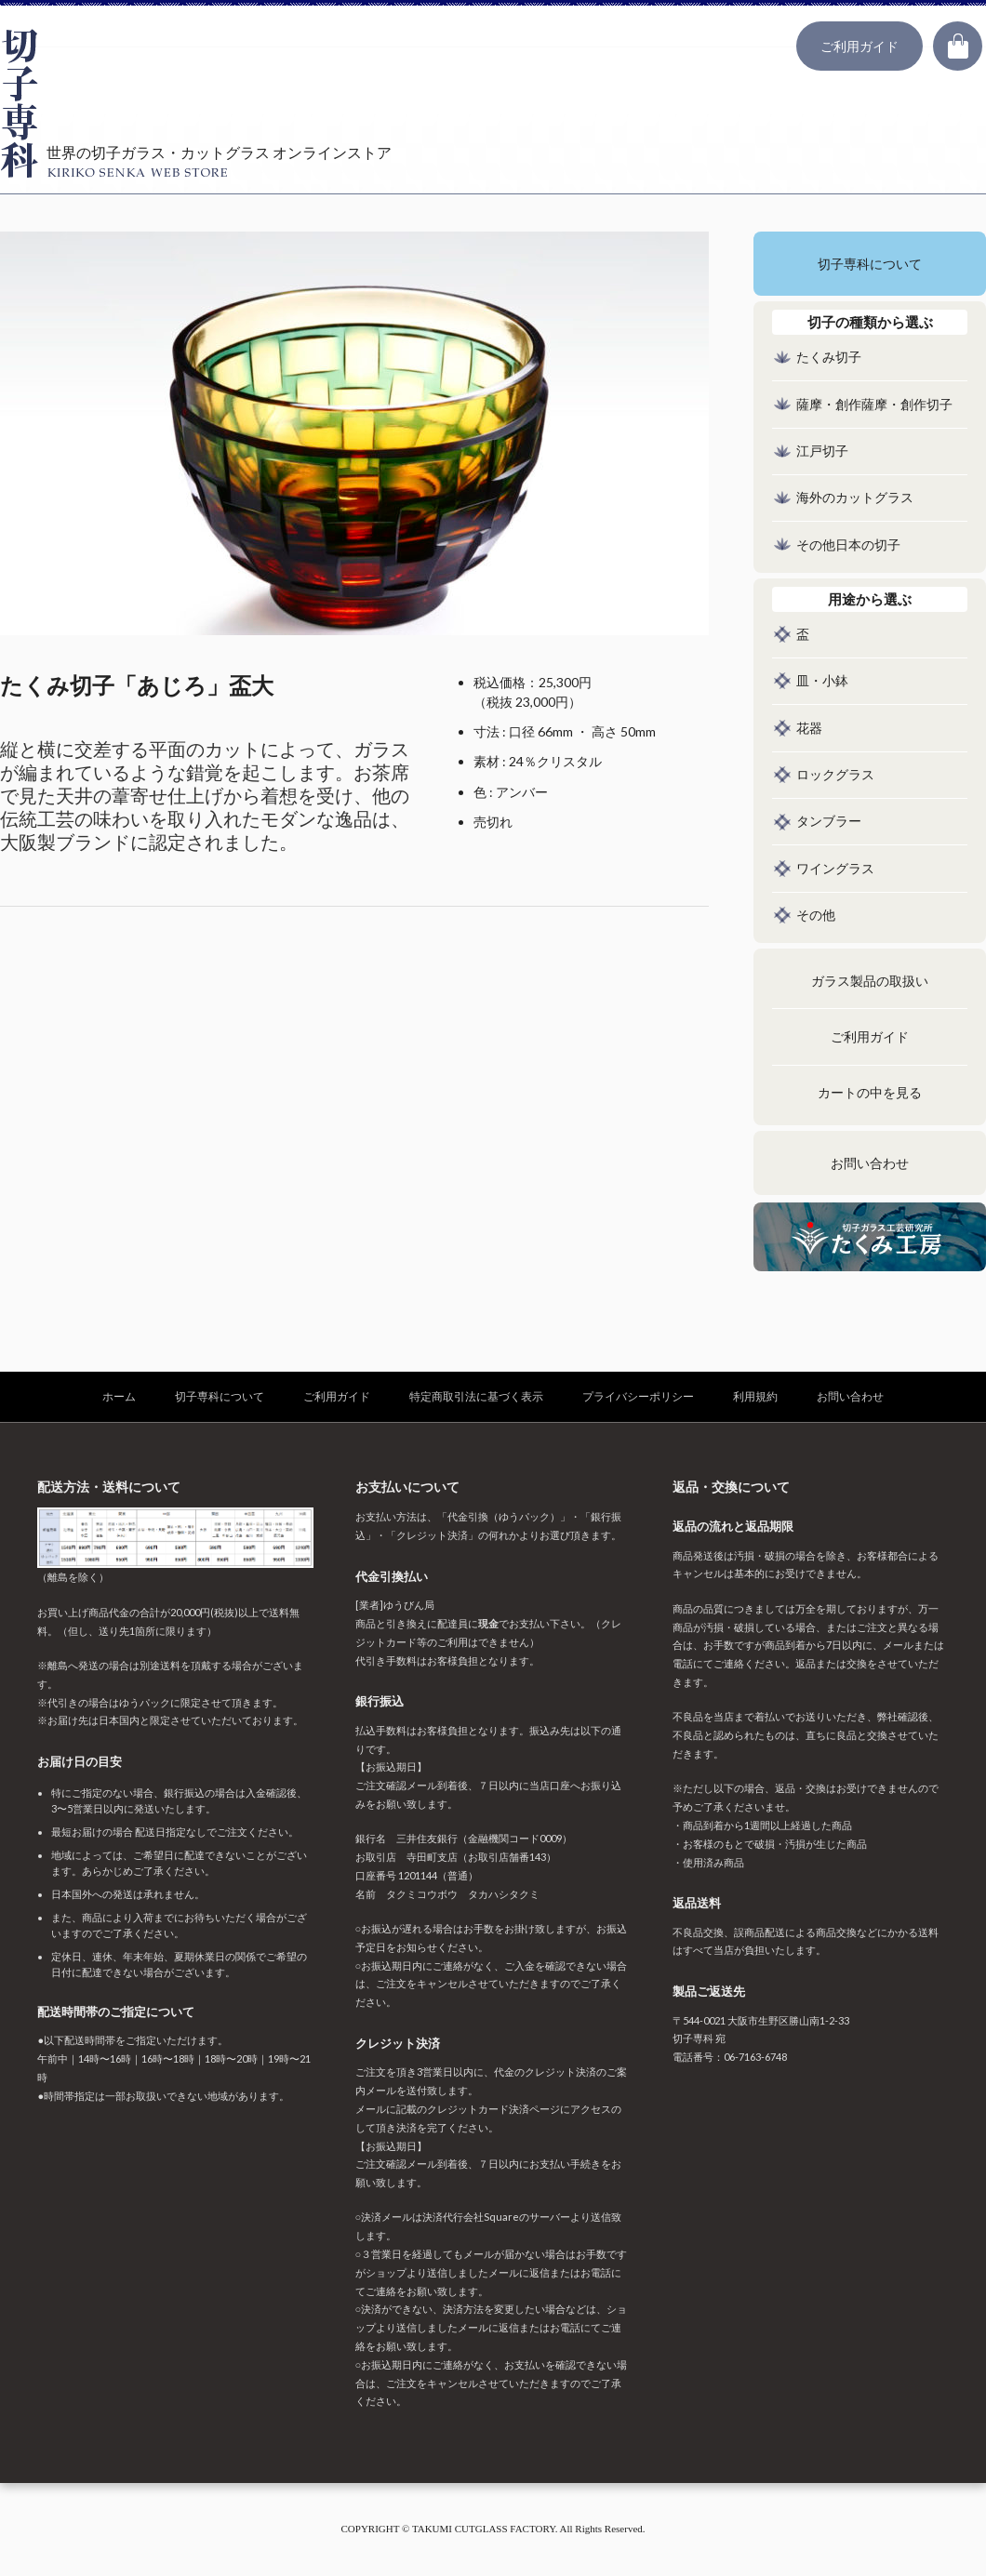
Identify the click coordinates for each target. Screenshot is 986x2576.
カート (957, 46)
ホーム (119, 1396)
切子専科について (870, 265)
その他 (815, 916)
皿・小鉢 (822, 681)
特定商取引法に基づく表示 (476, 1396)
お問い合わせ (870, 1164)
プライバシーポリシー (638, 1396)
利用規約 (755, 1396)
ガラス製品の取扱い (869, 982)
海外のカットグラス (854, 498)
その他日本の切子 (848, 545)
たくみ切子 (828, 358)
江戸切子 (822, 451)
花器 (809, 729)
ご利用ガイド (859, 46)
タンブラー (828, 822)
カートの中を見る (870, 1093)
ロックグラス (835, 775)
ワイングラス (835, 869)
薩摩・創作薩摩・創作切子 (874, 405)
